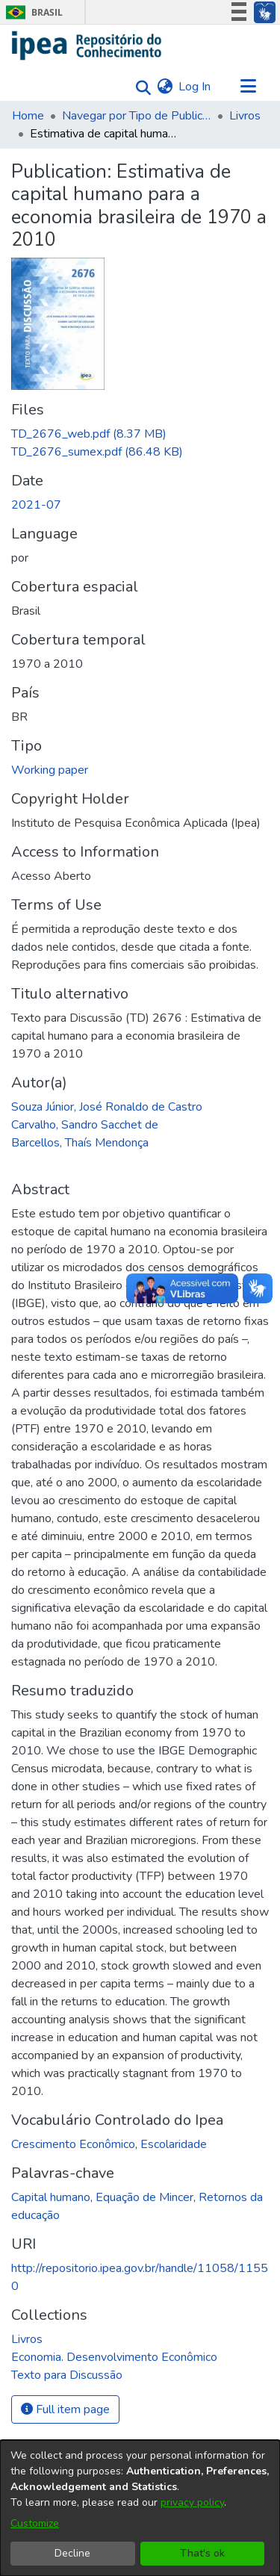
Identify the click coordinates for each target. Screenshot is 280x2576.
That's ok (202, 2553)
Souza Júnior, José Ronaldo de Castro (106, 1107)
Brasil (31, 12)
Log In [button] (195, 86)
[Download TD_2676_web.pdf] (89, 434)
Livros (245, 116)
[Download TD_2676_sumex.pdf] (97, 452)
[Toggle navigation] (248, 86)
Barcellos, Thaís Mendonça (80, 1143)
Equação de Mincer (144, 2197)
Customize (34, 2523)
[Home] (87, 45)
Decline (72, 2553)
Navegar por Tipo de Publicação (136, 116)
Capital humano (50, 2197)
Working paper (49, 770)
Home (28, 116)
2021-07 (36, 505)
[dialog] (140, 2508)
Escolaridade (173, 2144)
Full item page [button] (65, 2409)
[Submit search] (139, 87)
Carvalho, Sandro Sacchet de (84, 1125)
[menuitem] (164, 87)
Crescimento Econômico (73, 2144)
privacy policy (192, 2502)
